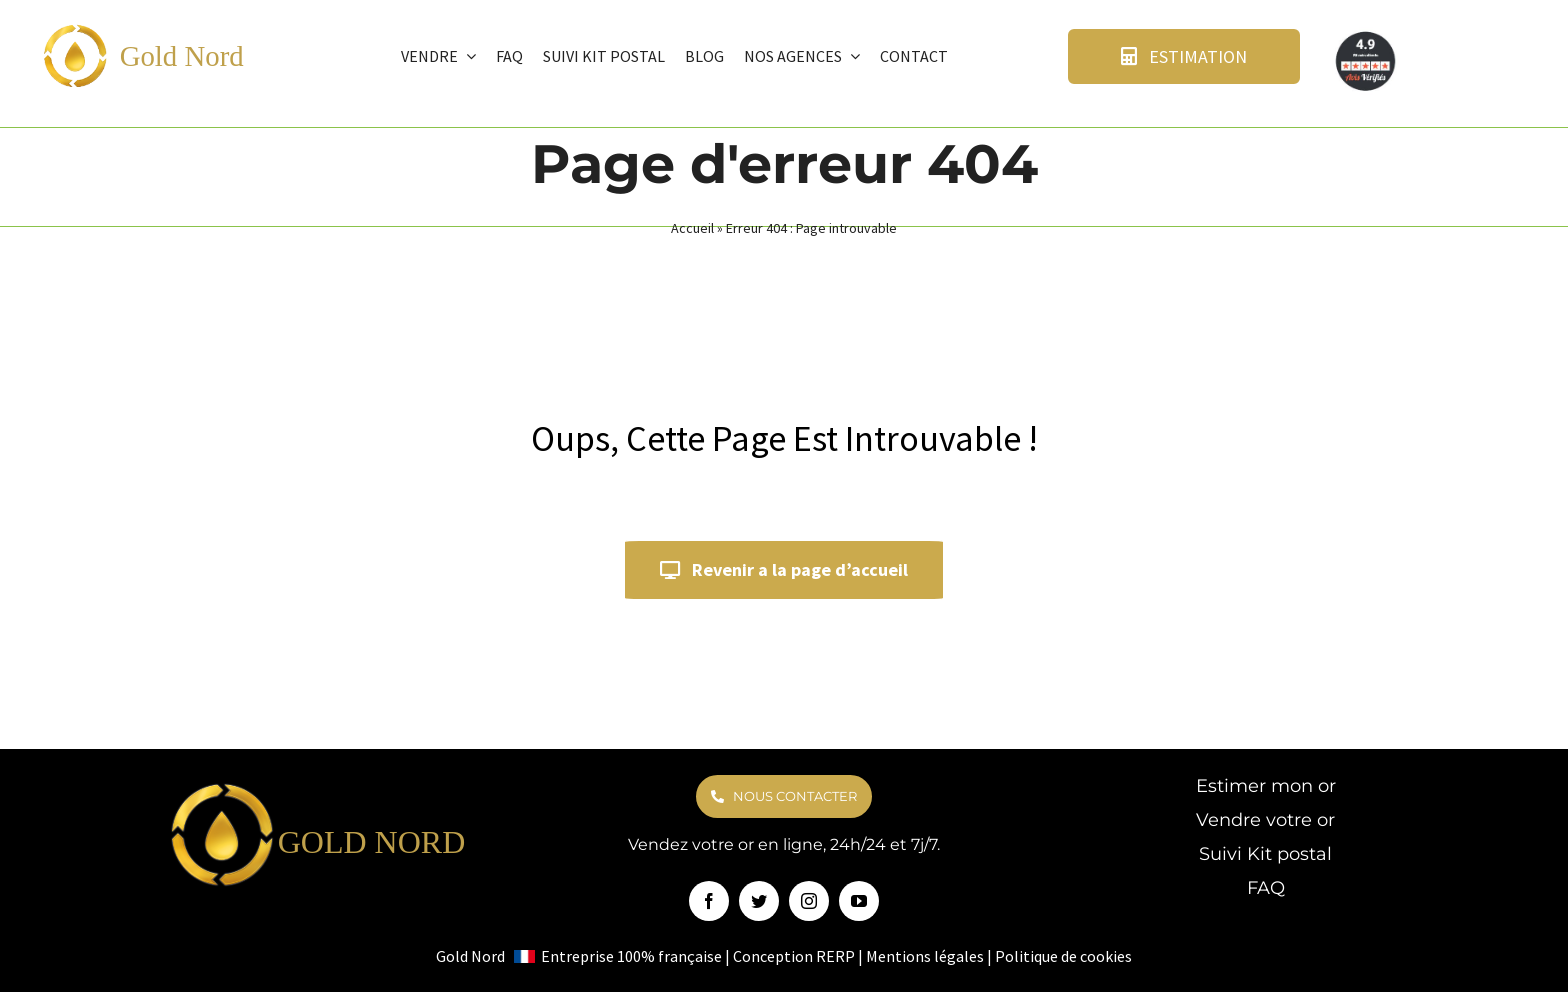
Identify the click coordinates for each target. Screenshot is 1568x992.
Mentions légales (925, 956)
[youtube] (859, 901)
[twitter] (759, 901)
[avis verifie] (1367, 35)
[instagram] (809, 901)
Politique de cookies (1063, 956)
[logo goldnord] (75, 30)
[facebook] (709, 901)
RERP (835, 956)
